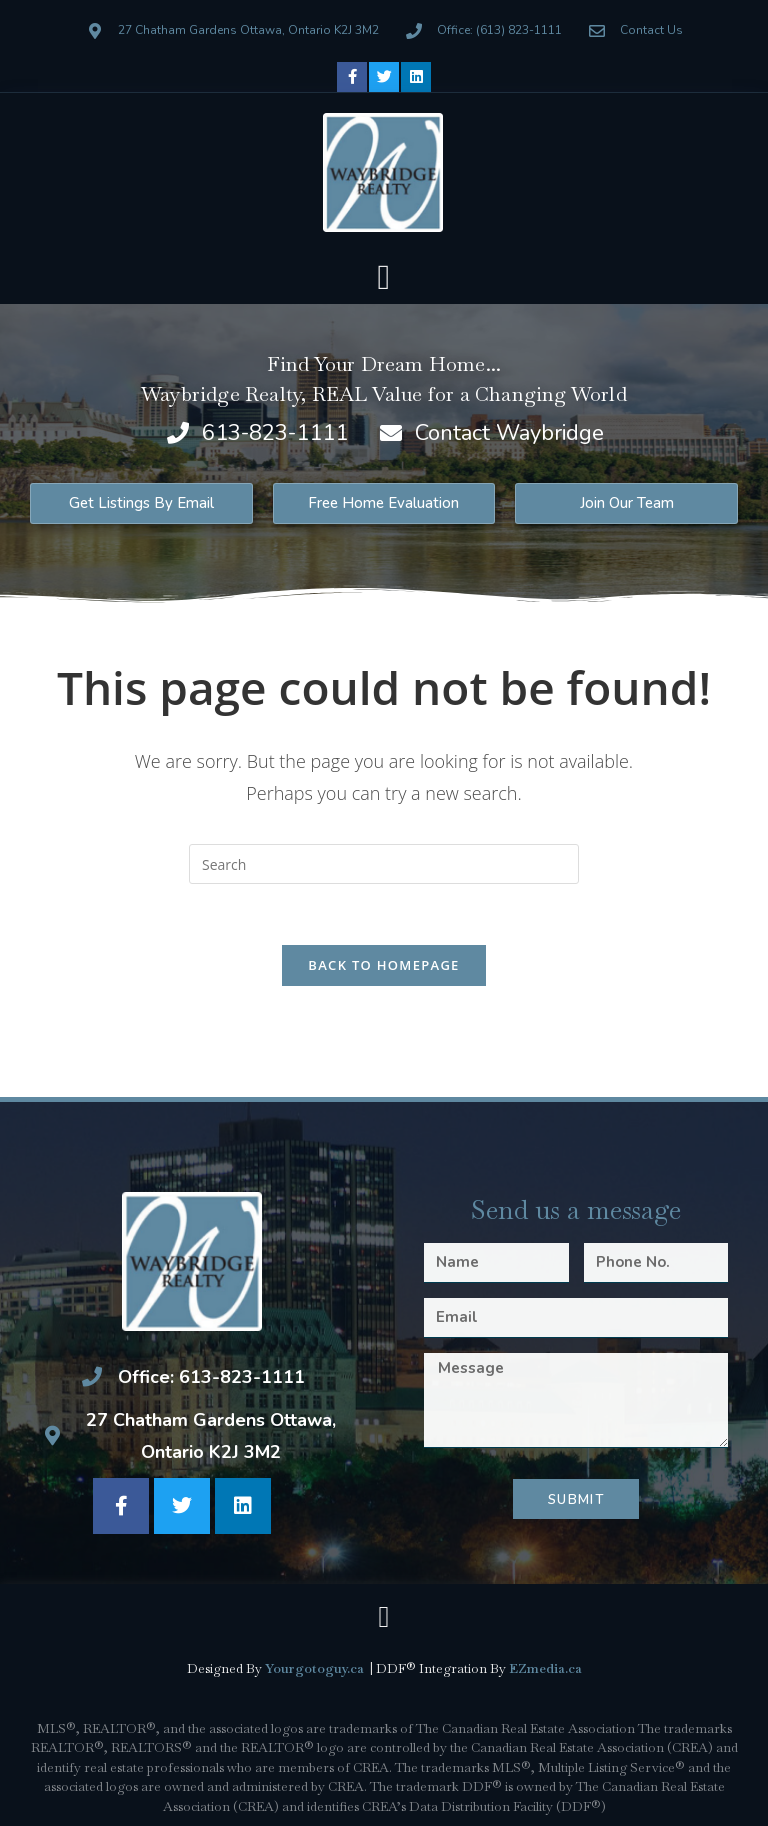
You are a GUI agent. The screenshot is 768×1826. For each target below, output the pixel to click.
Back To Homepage (383, 965)
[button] (384, 278)
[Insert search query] (384, 864)
